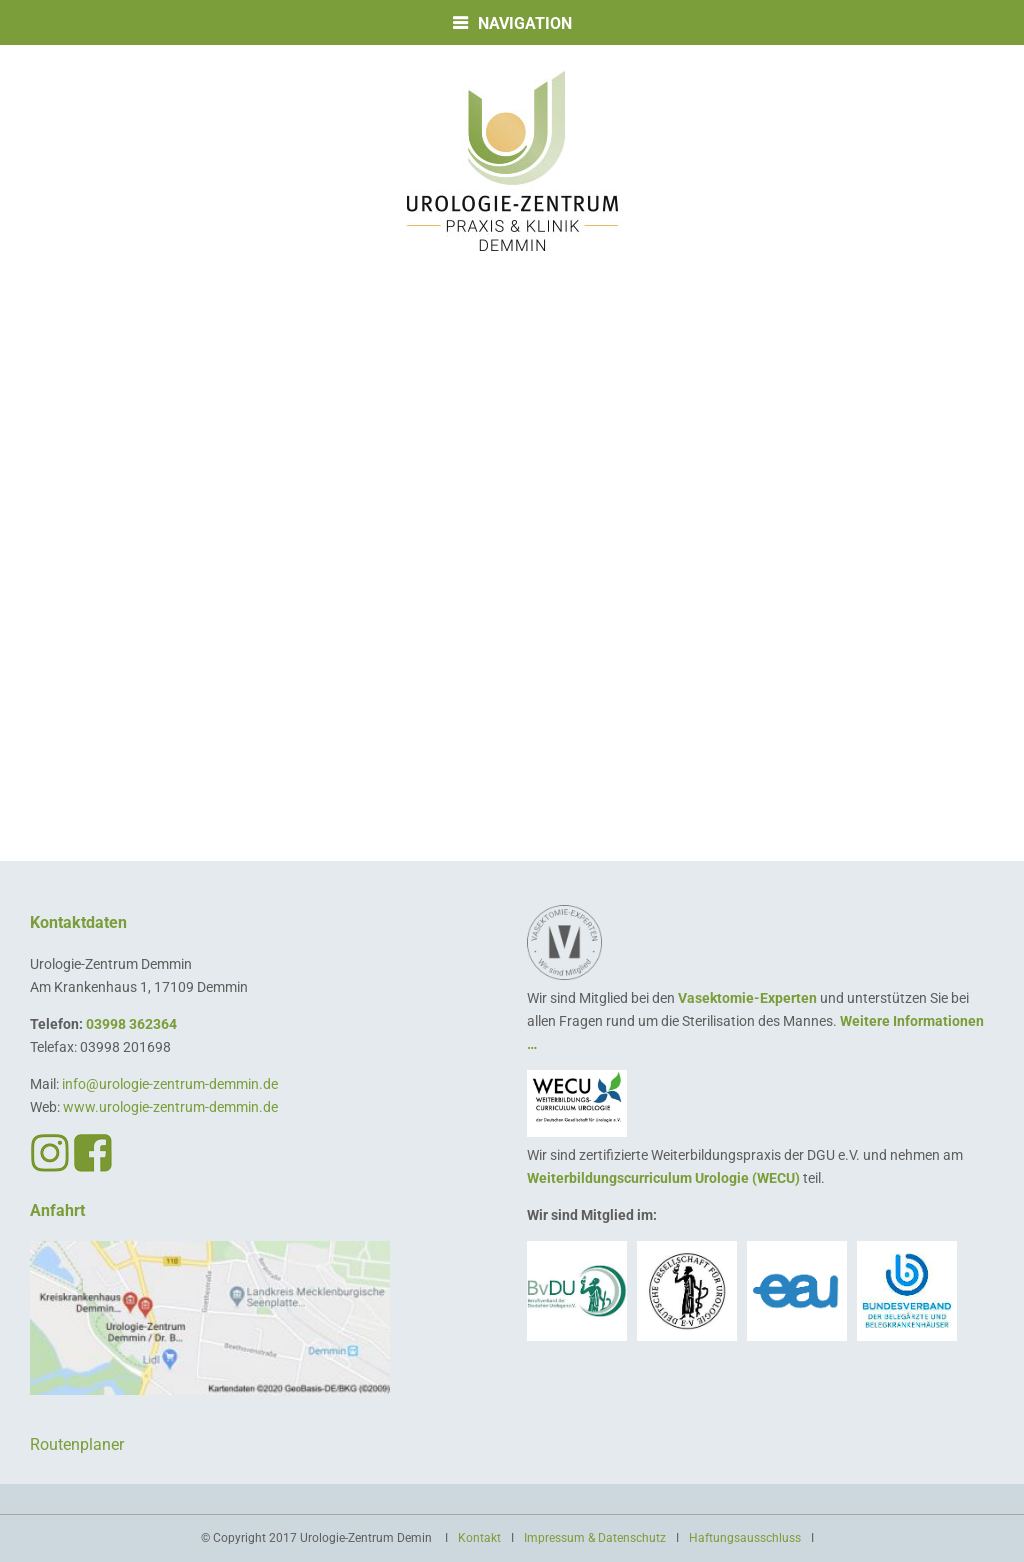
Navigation (525, 23)
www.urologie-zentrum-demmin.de (170, 1107)
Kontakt (479, 1538)
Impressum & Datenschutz (595, 1538)
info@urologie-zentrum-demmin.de (170, 1084)
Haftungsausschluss (745, 1538)
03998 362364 (131, 1024)
